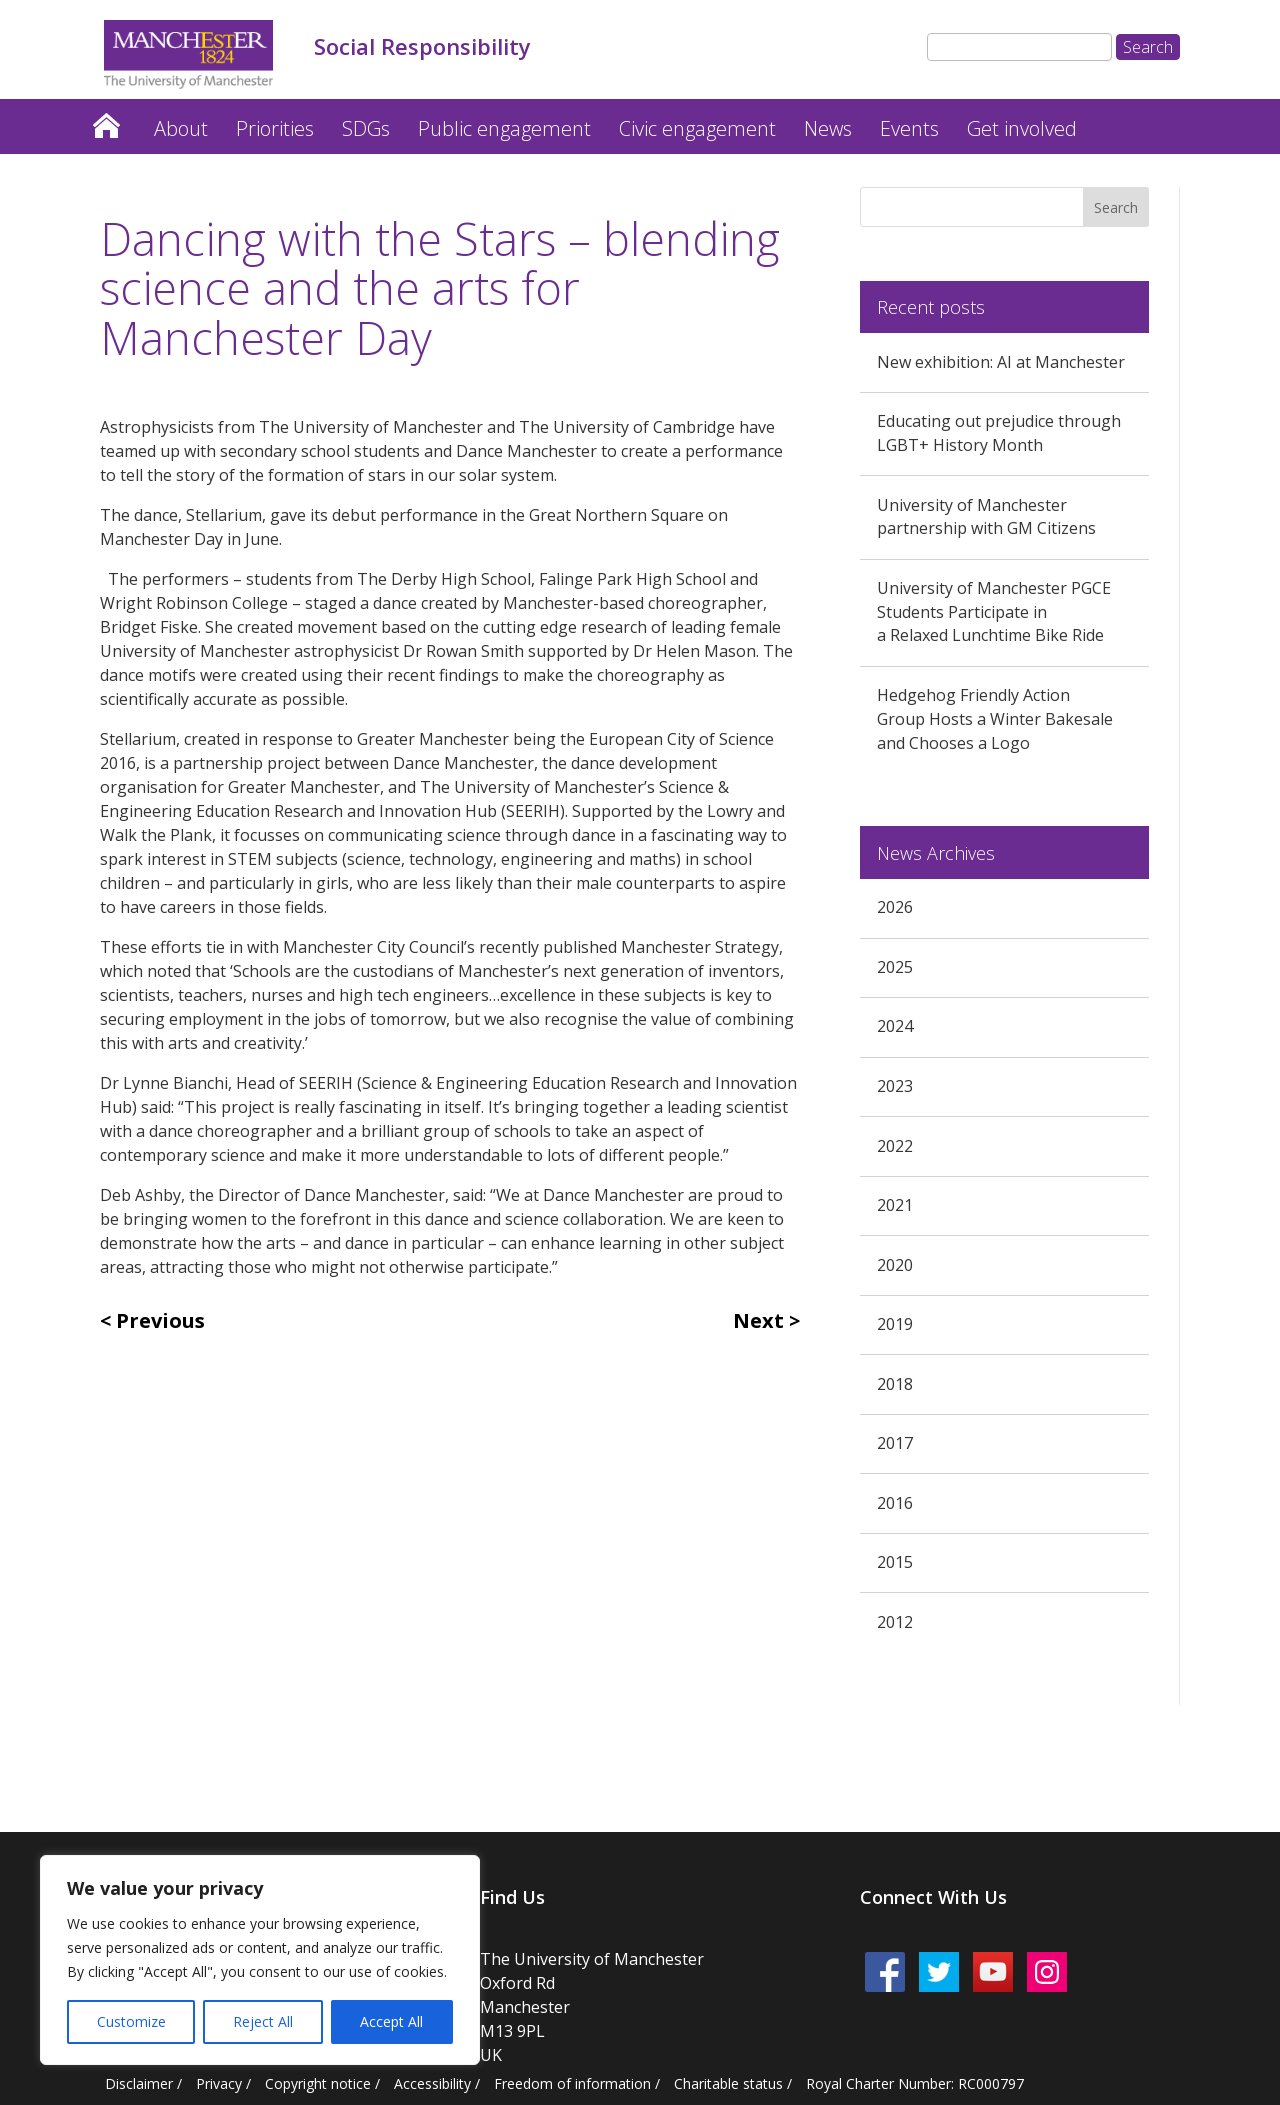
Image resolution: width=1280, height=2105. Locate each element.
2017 (895, 1443)
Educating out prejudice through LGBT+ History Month (999, 433)
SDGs (366, 128)
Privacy (219, 2083)
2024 (895, 1026)
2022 (895, 1146)
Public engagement (504, 128)
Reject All (263, 2021)
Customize (131, 2021)
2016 (895, 1503)
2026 (895, 907)
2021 (895, 1205)
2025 (895, 967)
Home (106, 120)
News (828, 128)
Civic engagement (697, 128)
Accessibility (432, 2083)
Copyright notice (318, 2083)
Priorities (275, 128)
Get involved (1022, 128)
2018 (895, 1384)
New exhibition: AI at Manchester (1001, 362)
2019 (895, 1324)
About (181, 128)
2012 (895, 1622)
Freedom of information (572, 2083)
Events (909, 128)
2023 (895, 1086)
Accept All (391, 2021)
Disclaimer (139, 2083)
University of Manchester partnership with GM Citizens (986, 517)
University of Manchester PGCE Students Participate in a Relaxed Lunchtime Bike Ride (994, 612)
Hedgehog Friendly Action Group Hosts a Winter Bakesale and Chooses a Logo (995, 719)
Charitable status (728, 2083)
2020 (895, 1265)
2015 (895, 1562)
